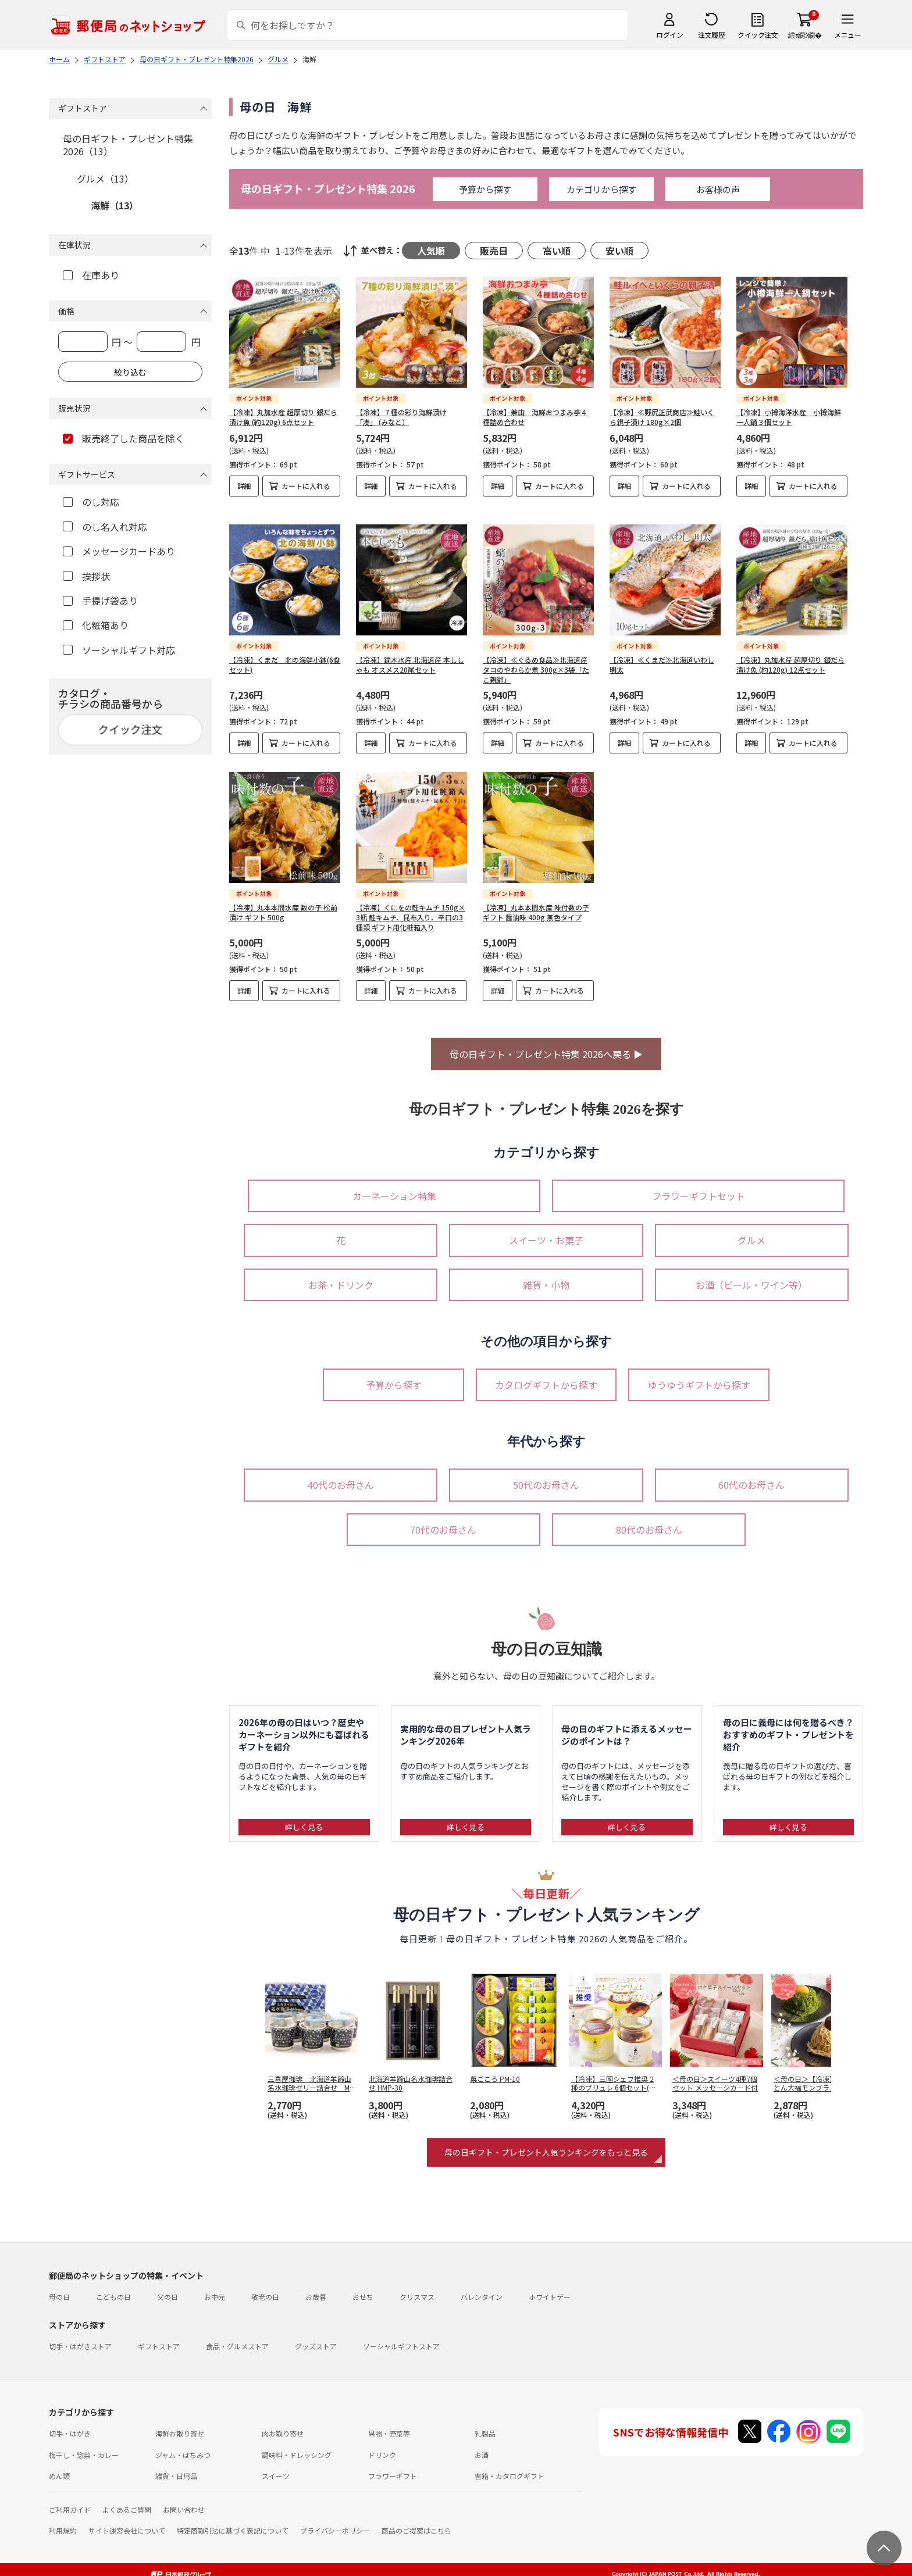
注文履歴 (711, 35)
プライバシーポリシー (335, 2521)
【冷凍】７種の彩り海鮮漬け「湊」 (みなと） (401, 417)
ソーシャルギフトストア (401, 2337)
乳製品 (485, 2424)
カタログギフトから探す (546, 1375)
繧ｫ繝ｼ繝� (804, 35)
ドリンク (382, 2445)
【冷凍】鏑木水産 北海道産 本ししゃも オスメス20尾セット (410, 655)
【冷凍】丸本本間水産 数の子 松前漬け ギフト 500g (283, 903)
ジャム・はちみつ (183, 2445)
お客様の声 (718, 189)
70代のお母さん (443, 1520)
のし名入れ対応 (105, 527)
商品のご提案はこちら (416, 2521)
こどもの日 (113, 2287)
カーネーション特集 (394, 1187)
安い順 (619, 251)
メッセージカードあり (119, 551)
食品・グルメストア (237, 2337)
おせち (362, 2287)
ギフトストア (159, 2337)
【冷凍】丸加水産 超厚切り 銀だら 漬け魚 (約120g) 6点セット (283, 417)
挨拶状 (86, 576)
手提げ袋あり (100, 601)
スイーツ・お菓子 (546, 1231)
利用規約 (63, 2521)
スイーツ (276, 2466)
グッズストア (316, 2337)
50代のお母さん (546, 1475)
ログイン (669, 35)
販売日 (494, 251)
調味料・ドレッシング (297, 2445)
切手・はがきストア (80, 2337)
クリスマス (417, 2287)
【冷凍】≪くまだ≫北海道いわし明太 (662, 655)
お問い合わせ (184, 2500)
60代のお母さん (751, 1475)
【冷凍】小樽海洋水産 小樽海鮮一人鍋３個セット (788, 417)
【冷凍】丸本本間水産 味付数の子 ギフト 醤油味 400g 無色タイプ (536, 903)
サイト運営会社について (126, 2521)
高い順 (557, 251)
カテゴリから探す (601, 189)
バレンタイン (482, 2287)
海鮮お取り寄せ (179, 2424)
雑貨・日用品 (176, 2466)
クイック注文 (758, 35)
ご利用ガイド (70, 2500)
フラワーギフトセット (698, 1187)
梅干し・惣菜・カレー (84, 2445)
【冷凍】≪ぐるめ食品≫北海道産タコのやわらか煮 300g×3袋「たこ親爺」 (536, 660)
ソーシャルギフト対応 (119, 650)
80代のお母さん (649, 1520)
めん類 (59, 2466)
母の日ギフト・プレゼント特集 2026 (328, 188)
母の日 (59, 2287)
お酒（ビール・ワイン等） (751, 1275)
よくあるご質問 (126, 2500)
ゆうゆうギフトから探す (699, 1375)
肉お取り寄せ (283, 2424)
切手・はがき (70, 2424)
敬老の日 (265, 2287)
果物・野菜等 (389, 2424)
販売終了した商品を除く (123, 438)
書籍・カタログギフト (509, 2466)
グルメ (751, 1231)
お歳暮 (315, 2287)
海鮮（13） (114, 205)
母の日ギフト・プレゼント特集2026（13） (128, 144)
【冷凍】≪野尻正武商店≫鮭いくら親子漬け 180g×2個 (662, 417)
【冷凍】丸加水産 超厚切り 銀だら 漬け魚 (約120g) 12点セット (790, 655)
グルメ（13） (105, 178)
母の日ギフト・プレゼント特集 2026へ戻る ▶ (546, 1045)
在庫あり (91, 275)
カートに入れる (306, 486)
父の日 (167, 2287)
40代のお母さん (341, 1475)
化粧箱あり (96, 625)
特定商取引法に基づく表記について (232, 2521)
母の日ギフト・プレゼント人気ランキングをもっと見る (546, 2143)
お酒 (482, 2445)
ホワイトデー (550, 2287)
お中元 (214, 2287)
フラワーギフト (392, 2466)
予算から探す (485, 189)
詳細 (244, 486)
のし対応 (91, 502)
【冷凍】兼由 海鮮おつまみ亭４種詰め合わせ (535, 417)
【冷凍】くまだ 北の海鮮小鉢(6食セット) (284, 655)
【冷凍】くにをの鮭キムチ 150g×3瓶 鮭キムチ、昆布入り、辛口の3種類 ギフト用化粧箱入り (410, 908)
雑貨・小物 (546, 1275)
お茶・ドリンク (340, 1275)
